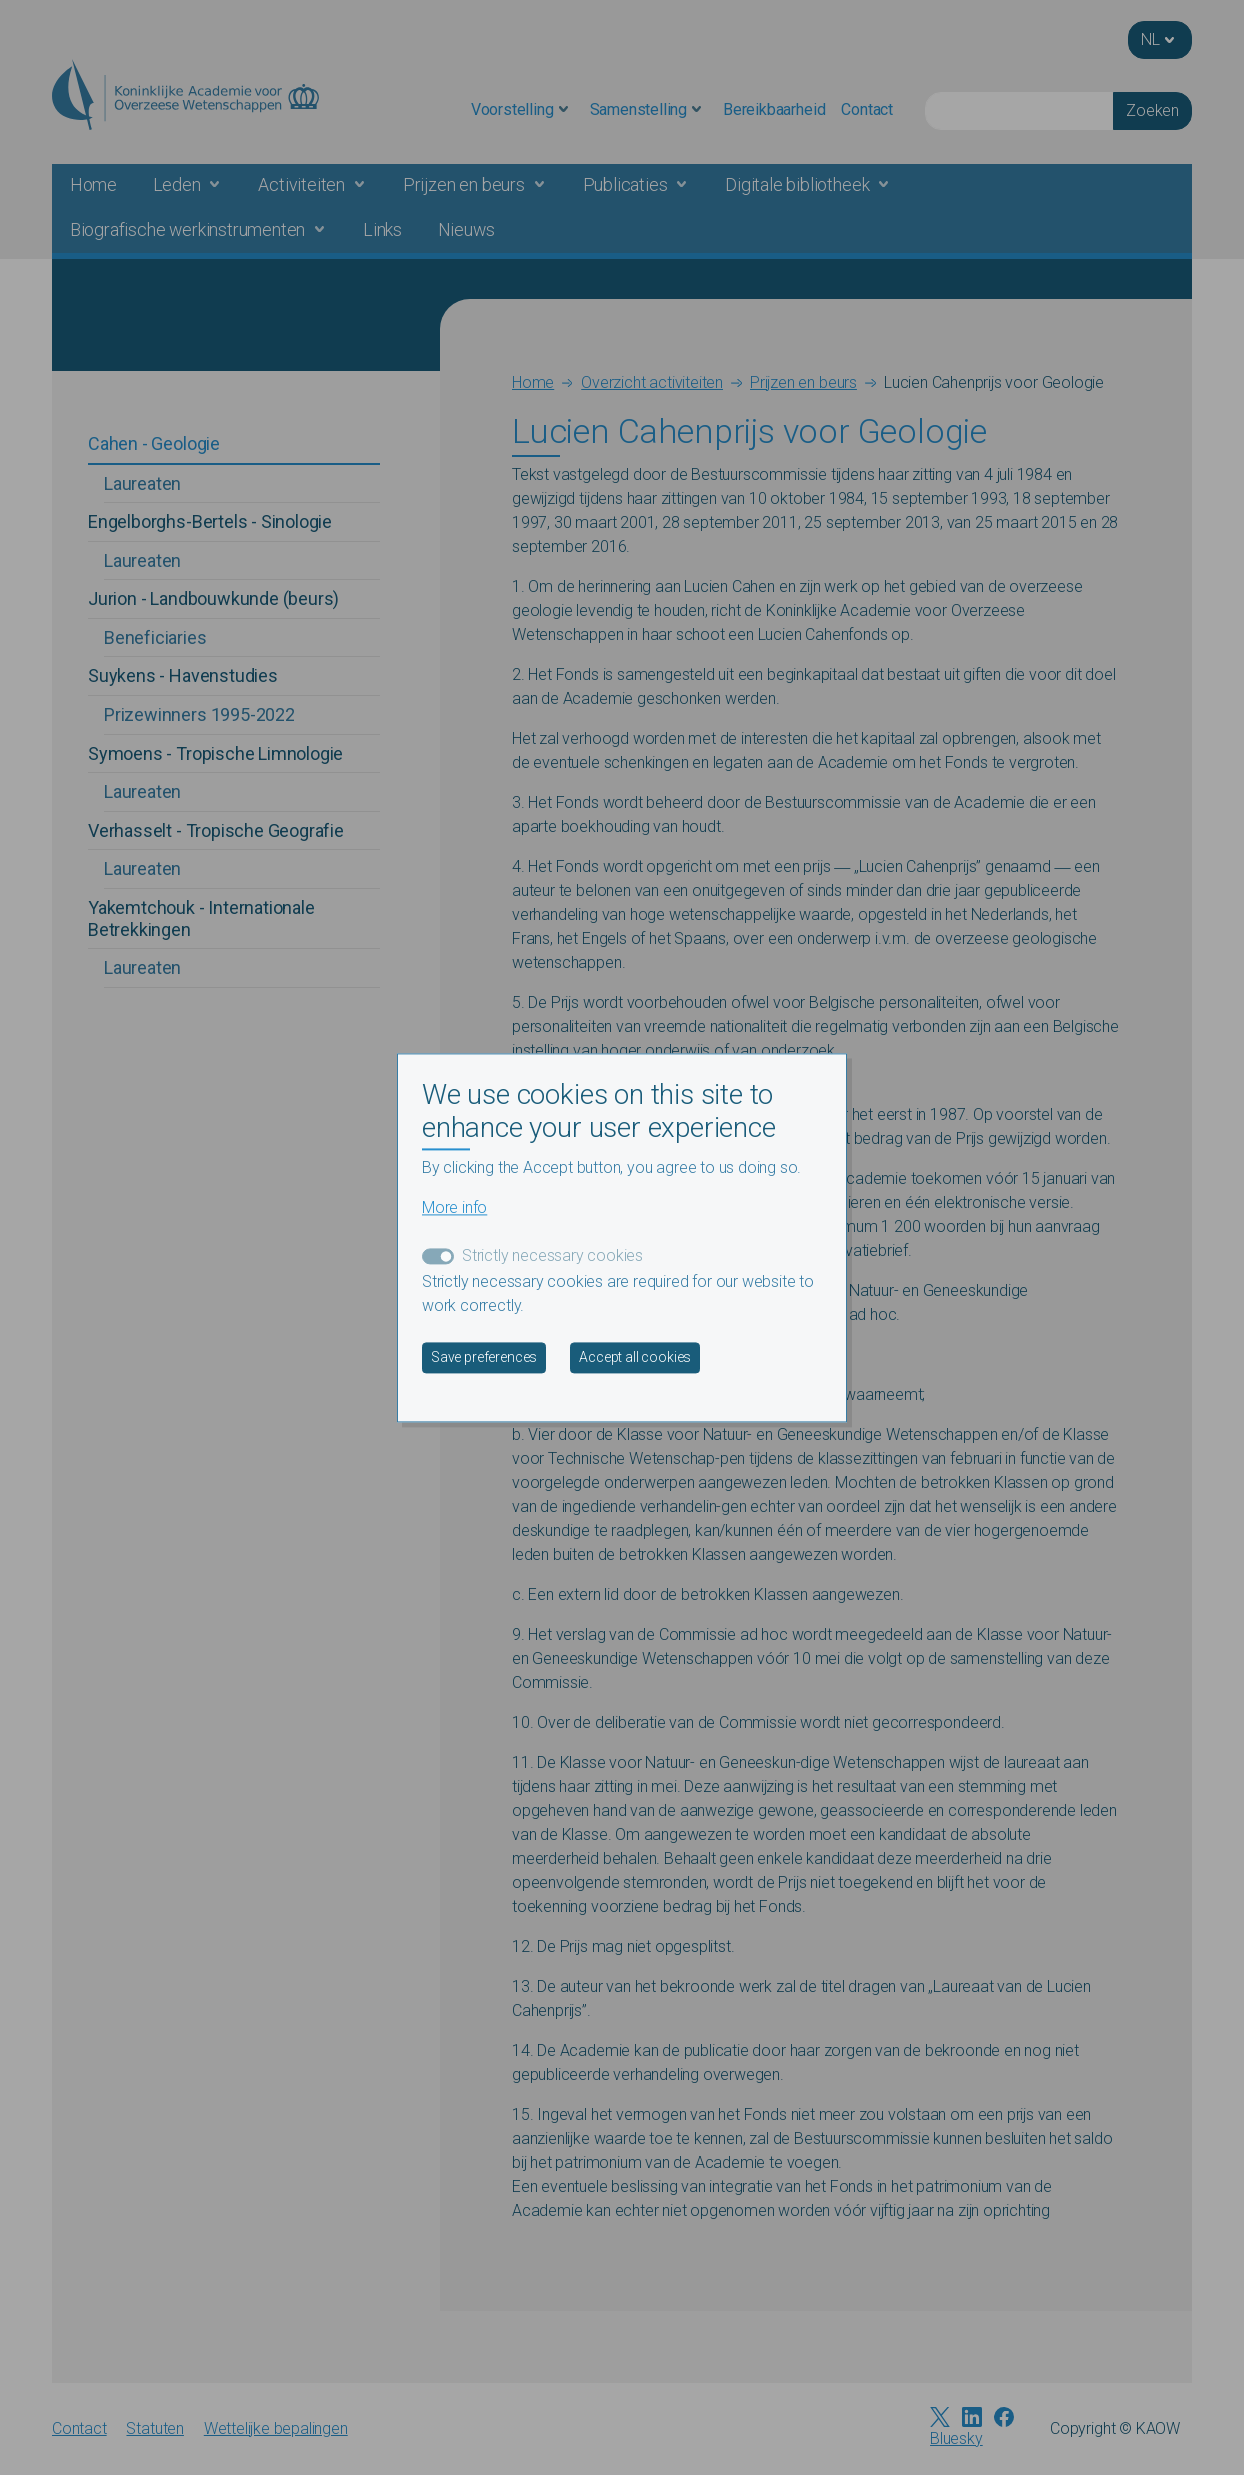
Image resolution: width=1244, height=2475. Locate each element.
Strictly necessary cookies (552, 1255)
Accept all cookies (635, 1357)
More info (454, 1207)
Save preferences (484, 1357)
